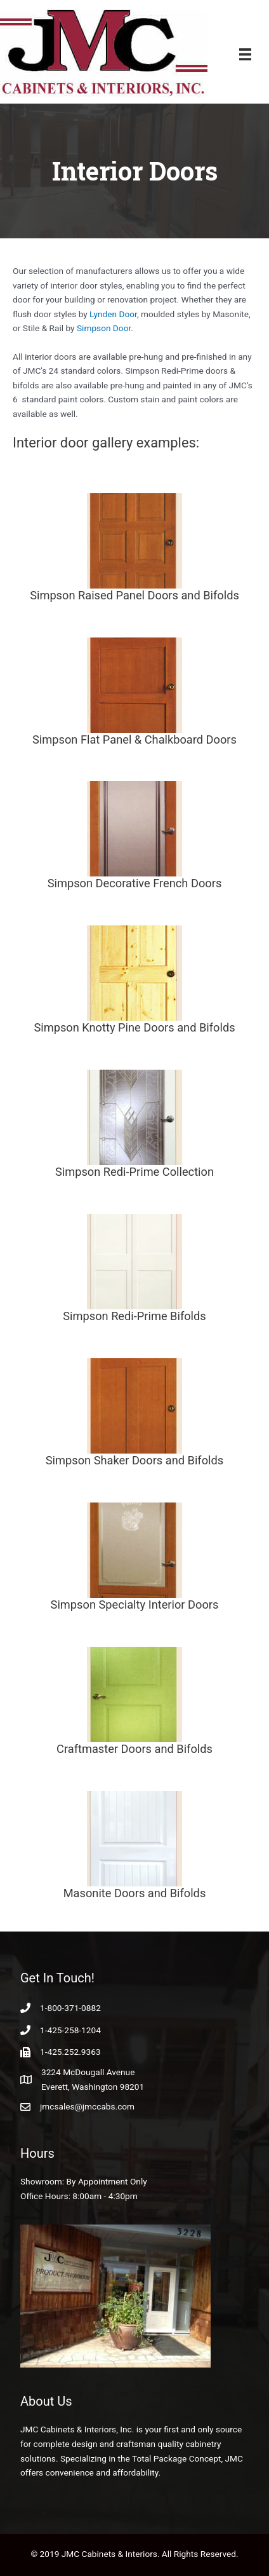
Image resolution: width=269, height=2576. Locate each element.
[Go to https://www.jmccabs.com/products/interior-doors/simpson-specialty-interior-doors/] (134, 1558)
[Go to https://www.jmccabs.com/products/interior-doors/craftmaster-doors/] (134, 1703)
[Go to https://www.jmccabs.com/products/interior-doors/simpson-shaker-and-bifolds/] (134, 1414)
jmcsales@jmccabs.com (87, 2106)
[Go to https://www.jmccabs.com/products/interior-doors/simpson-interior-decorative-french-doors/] (134, 837)
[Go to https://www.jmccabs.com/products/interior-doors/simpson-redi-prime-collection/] (134, 1126)
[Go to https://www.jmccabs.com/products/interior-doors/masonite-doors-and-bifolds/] (134, 1847)
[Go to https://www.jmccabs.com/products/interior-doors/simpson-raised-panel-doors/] (134, 549)
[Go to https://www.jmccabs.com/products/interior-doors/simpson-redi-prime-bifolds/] (134, 1270)
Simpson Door (104, 328)
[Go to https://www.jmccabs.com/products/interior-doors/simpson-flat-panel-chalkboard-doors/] (134, 693)
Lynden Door (113, 314)
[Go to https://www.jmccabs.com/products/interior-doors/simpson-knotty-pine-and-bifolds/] (134, 981)
